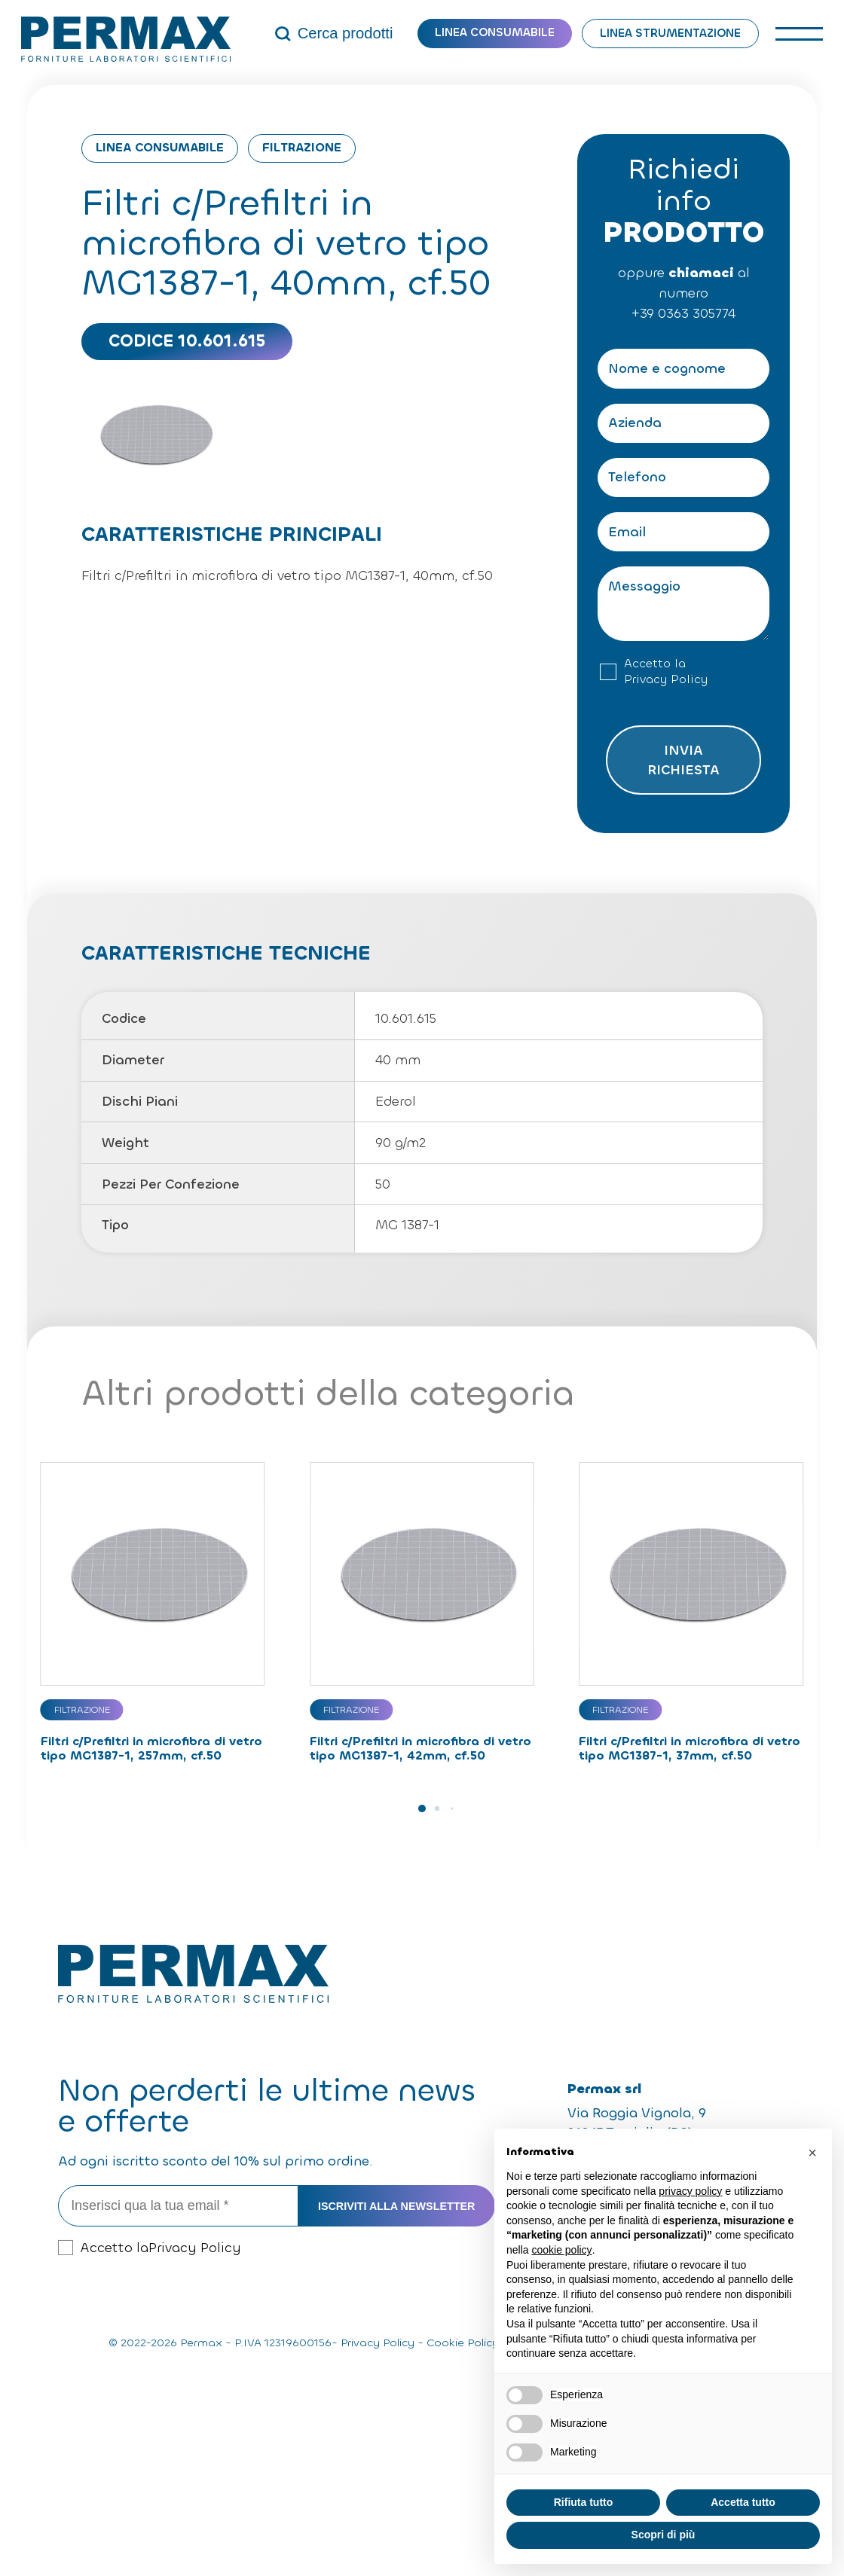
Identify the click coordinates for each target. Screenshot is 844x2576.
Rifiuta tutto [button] (583, 2502)
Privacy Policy (666, 679)
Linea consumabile (495, 32)
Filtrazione (301, 147)
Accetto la (666, 672)
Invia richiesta (683, 760)
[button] (422, 1808)
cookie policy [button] (561, 2250)
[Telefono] (683, 477)
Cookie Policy (463, 2342)
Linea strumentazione (670, 33)
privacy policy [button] (690, 2191)
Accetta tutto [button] (743, 2502)
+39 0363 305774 (683, 313)
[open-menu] (799, 33)
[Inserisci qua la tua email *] (178, 2206)
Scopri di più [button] (663, 2535)
